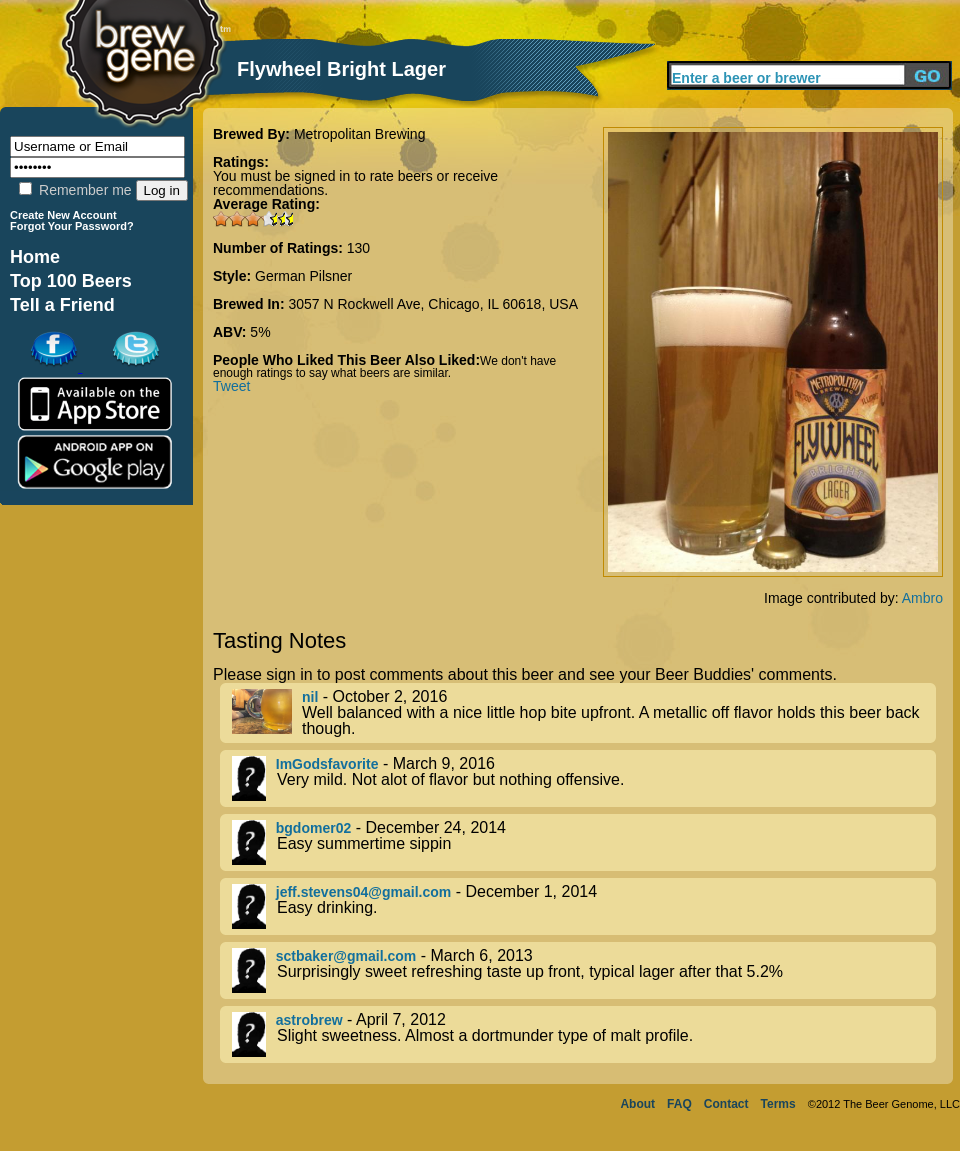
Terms (778, 1104)
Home (35, 257)
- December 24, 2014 (584, 842)
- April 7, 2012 (584, 1034)
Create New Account (63, 215)
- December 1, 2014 (584, 906)
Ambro (922, 598)
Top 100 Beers (71, 281)
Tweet (231, 386)
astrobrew (309, 1020)
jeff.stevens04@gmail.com (364, 892)
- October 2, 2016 (584, 713)
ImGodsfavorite (327, 764)
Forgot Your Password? (72, 226)
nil (310, 697)
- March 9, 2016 (584, 778)
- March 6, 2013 (584, 970)
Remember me (75, 190)
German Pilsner (303, 276)
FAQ (679, 1104)
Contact (726, 1104)
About (637, 1104)
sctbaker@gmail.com (346, 956)
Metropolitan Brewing (360, 134)
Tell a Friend (62, 305)
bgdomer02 (313, 828)
